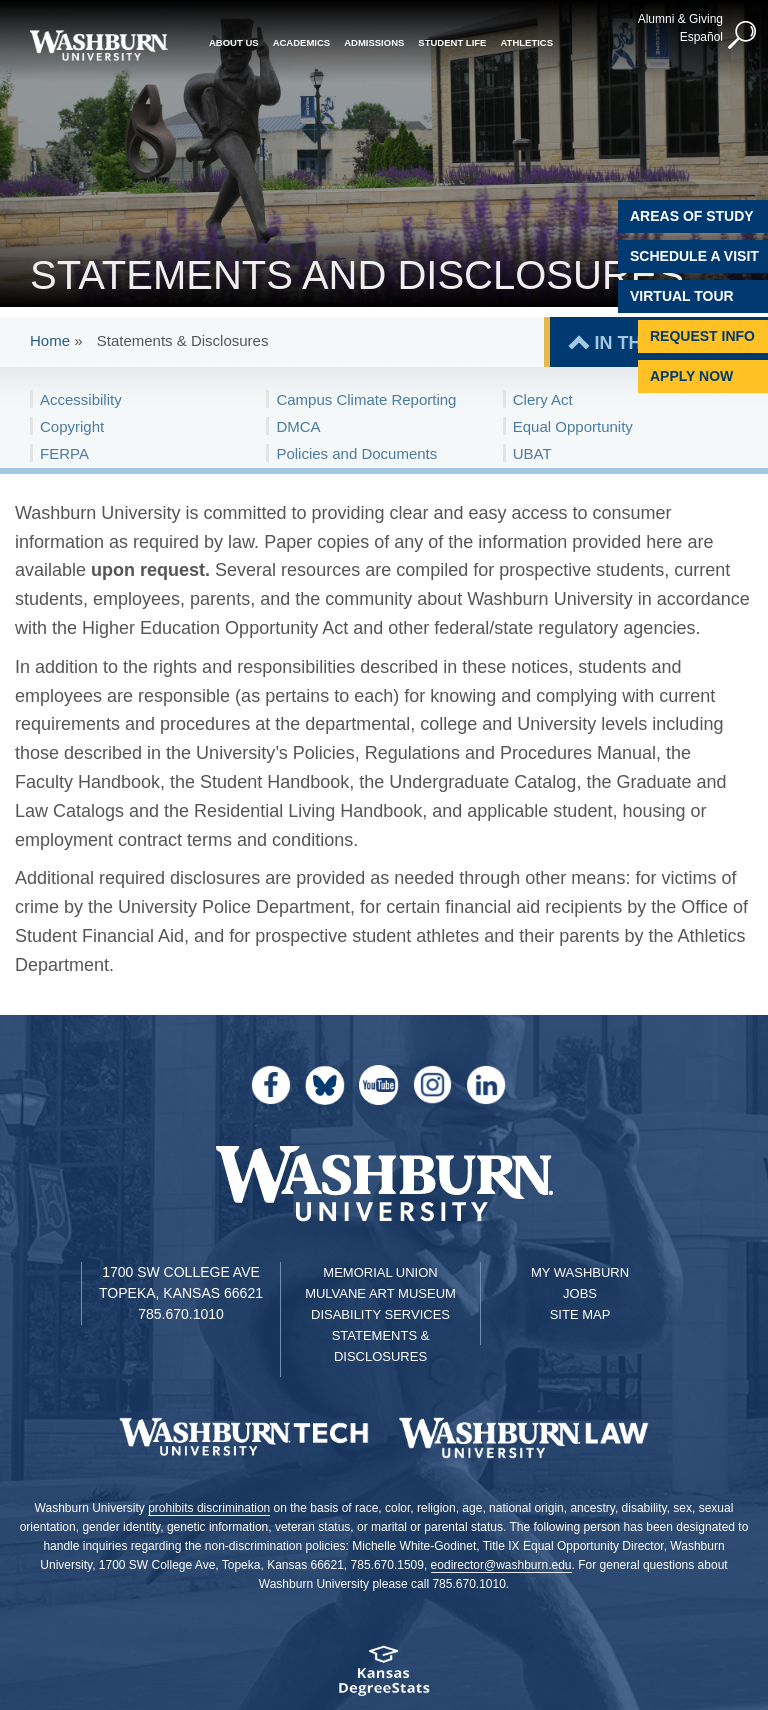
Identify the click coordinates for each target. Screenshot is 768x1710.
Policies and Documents (356, 453)
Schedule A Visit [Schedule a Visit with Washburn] (694, 256)
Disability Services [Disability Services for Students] (380, 1314)
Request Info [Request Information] (702, 336)
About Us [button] (234, 42)
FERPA (64, 453)
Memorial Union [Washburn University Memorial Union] (380, 1272)
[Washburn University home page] (98, 45)
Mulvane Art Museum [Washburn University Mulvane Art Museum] (380, 1293)
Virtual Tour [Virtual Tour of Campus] (682, 296)
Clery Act (543, 399)
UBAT (532, 453)
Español (701, 37)
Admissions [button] (374, 42)
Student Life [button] (452, 42)
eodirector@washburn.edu (501, 1565)
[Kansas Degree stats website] (384, 1677)
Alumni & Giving (680, 19)
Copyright (72, 426)
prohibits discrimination (209, 1508)
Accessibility (81, 399)
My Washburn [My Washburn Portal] (580, 1272)
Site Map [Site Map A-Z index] (580, 1314)
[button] (743, 36)
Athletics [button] (526, 42)
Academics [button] (302, 42)
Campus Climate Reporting (366, 399)
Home (50, 340)
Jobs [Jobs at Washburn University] (580, 1293)
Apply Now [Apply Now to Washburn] (691, 376)
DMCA (298, 426)
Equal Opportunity (573, 426)
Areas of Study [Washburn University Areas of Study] (692, 216)
